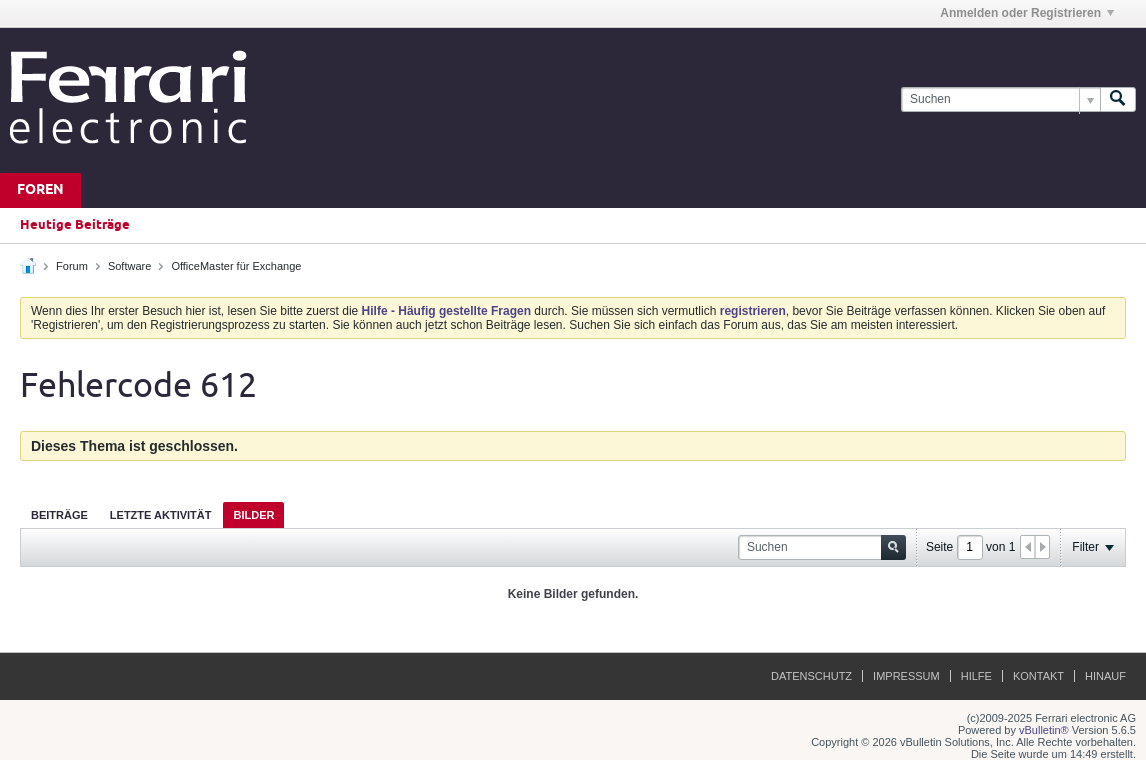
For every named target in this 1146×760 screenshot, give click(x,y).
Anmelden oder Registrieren (1027, 13)
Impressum (906, 676)
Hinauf (1105, 676)
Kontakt (1038, 676)
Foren (40, 190)
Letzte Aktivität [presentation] (161, 515)
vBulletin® (1044, 730)
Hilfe (976, 676)
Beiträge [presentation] (59, 515)
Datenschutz (811, 676)
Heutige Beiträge (75, 225)
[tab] (59, 514)
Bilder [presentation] (253, 515)
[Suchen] (1000, 99)
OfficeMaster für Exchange (236, 266)
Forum (72, 266)
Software (129, 266)
